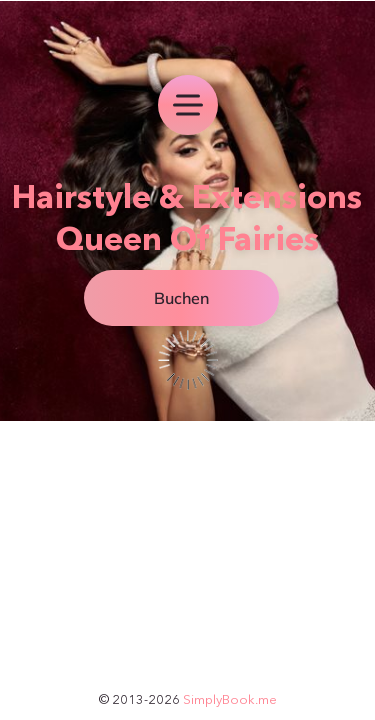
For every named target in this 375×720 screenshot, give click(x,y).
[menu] (188, 105)
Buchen (181, 298)
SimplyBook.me (230, 699)
